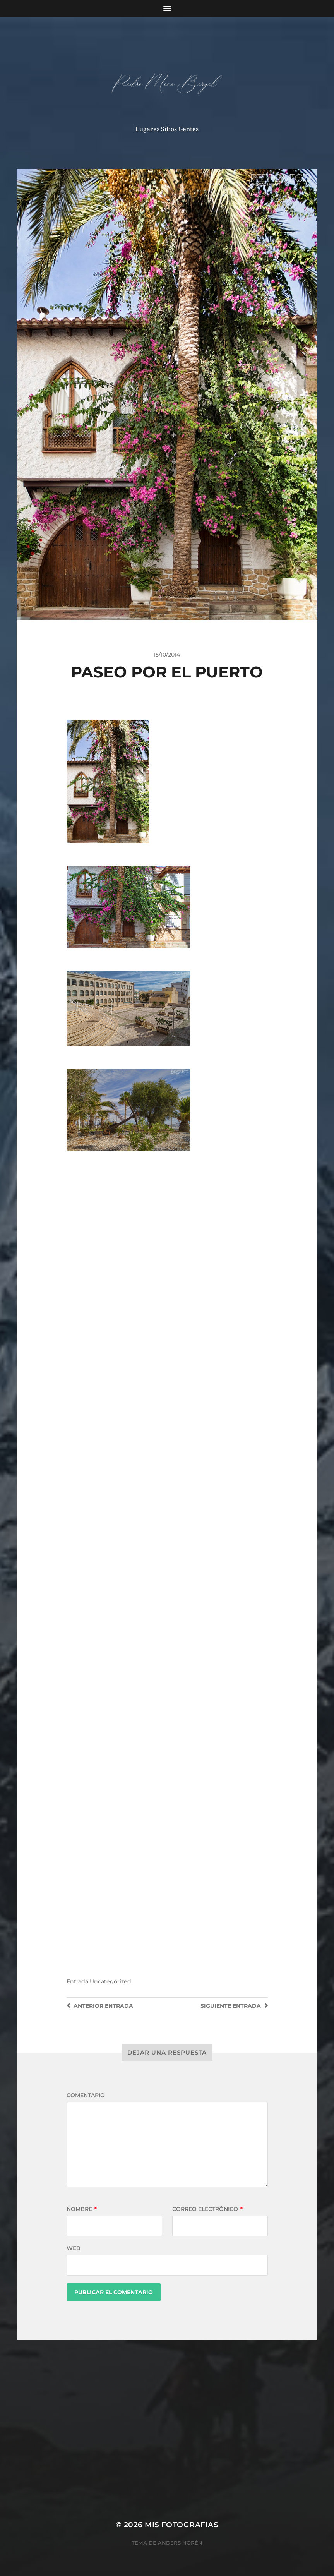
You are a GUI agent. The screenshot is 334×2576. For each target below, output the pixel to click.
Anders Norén (180, 2543)
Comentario (86, 2095)
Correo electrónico (207, 2209)
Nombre (82, 2209)
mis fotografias (181, 2524)
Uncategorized (110, 1981)
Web (74, 2248)
